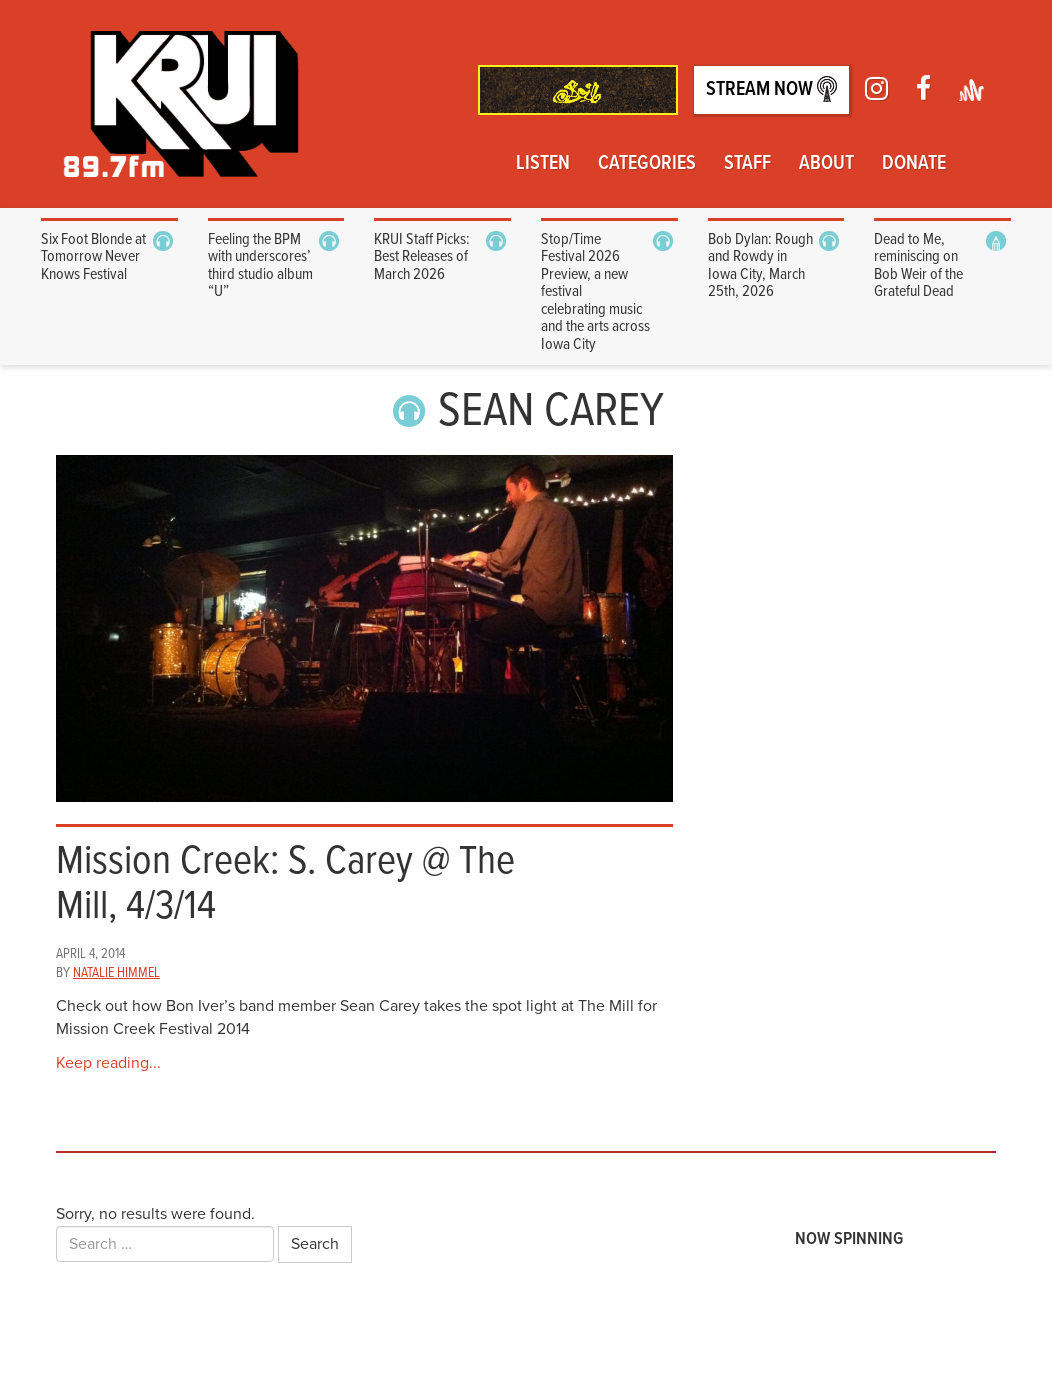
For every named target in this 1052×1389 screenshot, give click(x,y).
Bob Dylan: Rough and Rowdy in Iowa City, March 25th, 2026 (760, 266)
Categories (647, 164)
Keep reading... (108, 1063)
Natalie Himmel (116, 973)
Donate (914, 164)
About (826, 164)
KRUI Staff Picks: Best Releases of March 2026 (422, 257)
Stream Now (771, 89)
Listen (543, 164)
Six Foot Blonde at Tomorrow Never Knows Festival (93, 257)
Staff (747, 164)
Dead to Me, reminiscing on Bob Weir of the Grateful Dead (918, 266)
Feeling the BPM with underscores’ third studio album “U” (260, 266)
